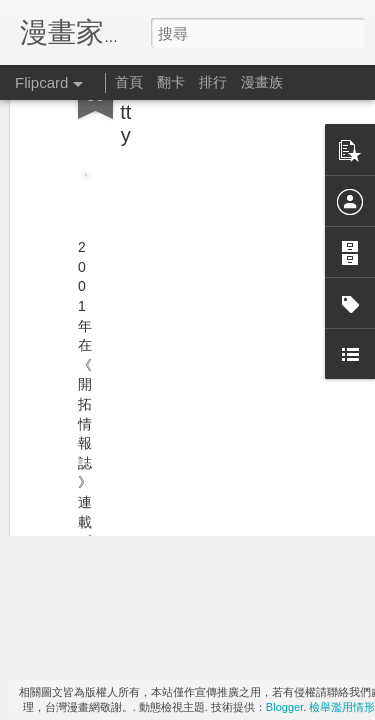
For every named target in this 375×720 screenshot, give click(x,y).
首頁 (129, 82)
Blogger (284, 707)
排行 (213, 82)
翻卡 (171, 82)
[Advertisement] (203, 125)
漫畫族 (262, 82)
